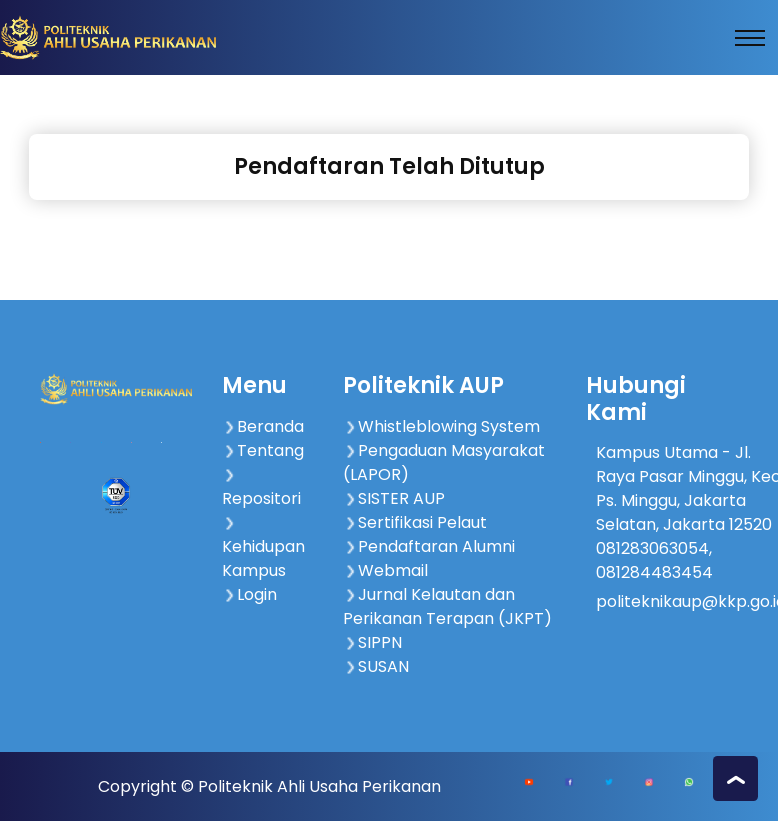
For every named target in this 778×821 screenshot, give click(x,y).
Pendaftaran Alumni (429, 546)
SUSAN (376, 666)
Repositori (261, 489)
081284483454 (654, 572)
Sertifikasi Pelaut (415, 522)
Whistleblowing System (441, 426)
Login (249, 594)
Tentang (263, 450)
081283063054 (652, 548)
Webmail (385, 570)
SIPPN (372, 642)
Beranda (263, 426)
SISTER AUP (394, 498)
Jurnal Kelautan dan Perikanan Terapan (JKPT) (447, 606)
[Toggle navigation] (750, 38)
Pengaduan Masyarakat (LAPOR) (444, 462)
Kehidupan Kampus (263, 549)
